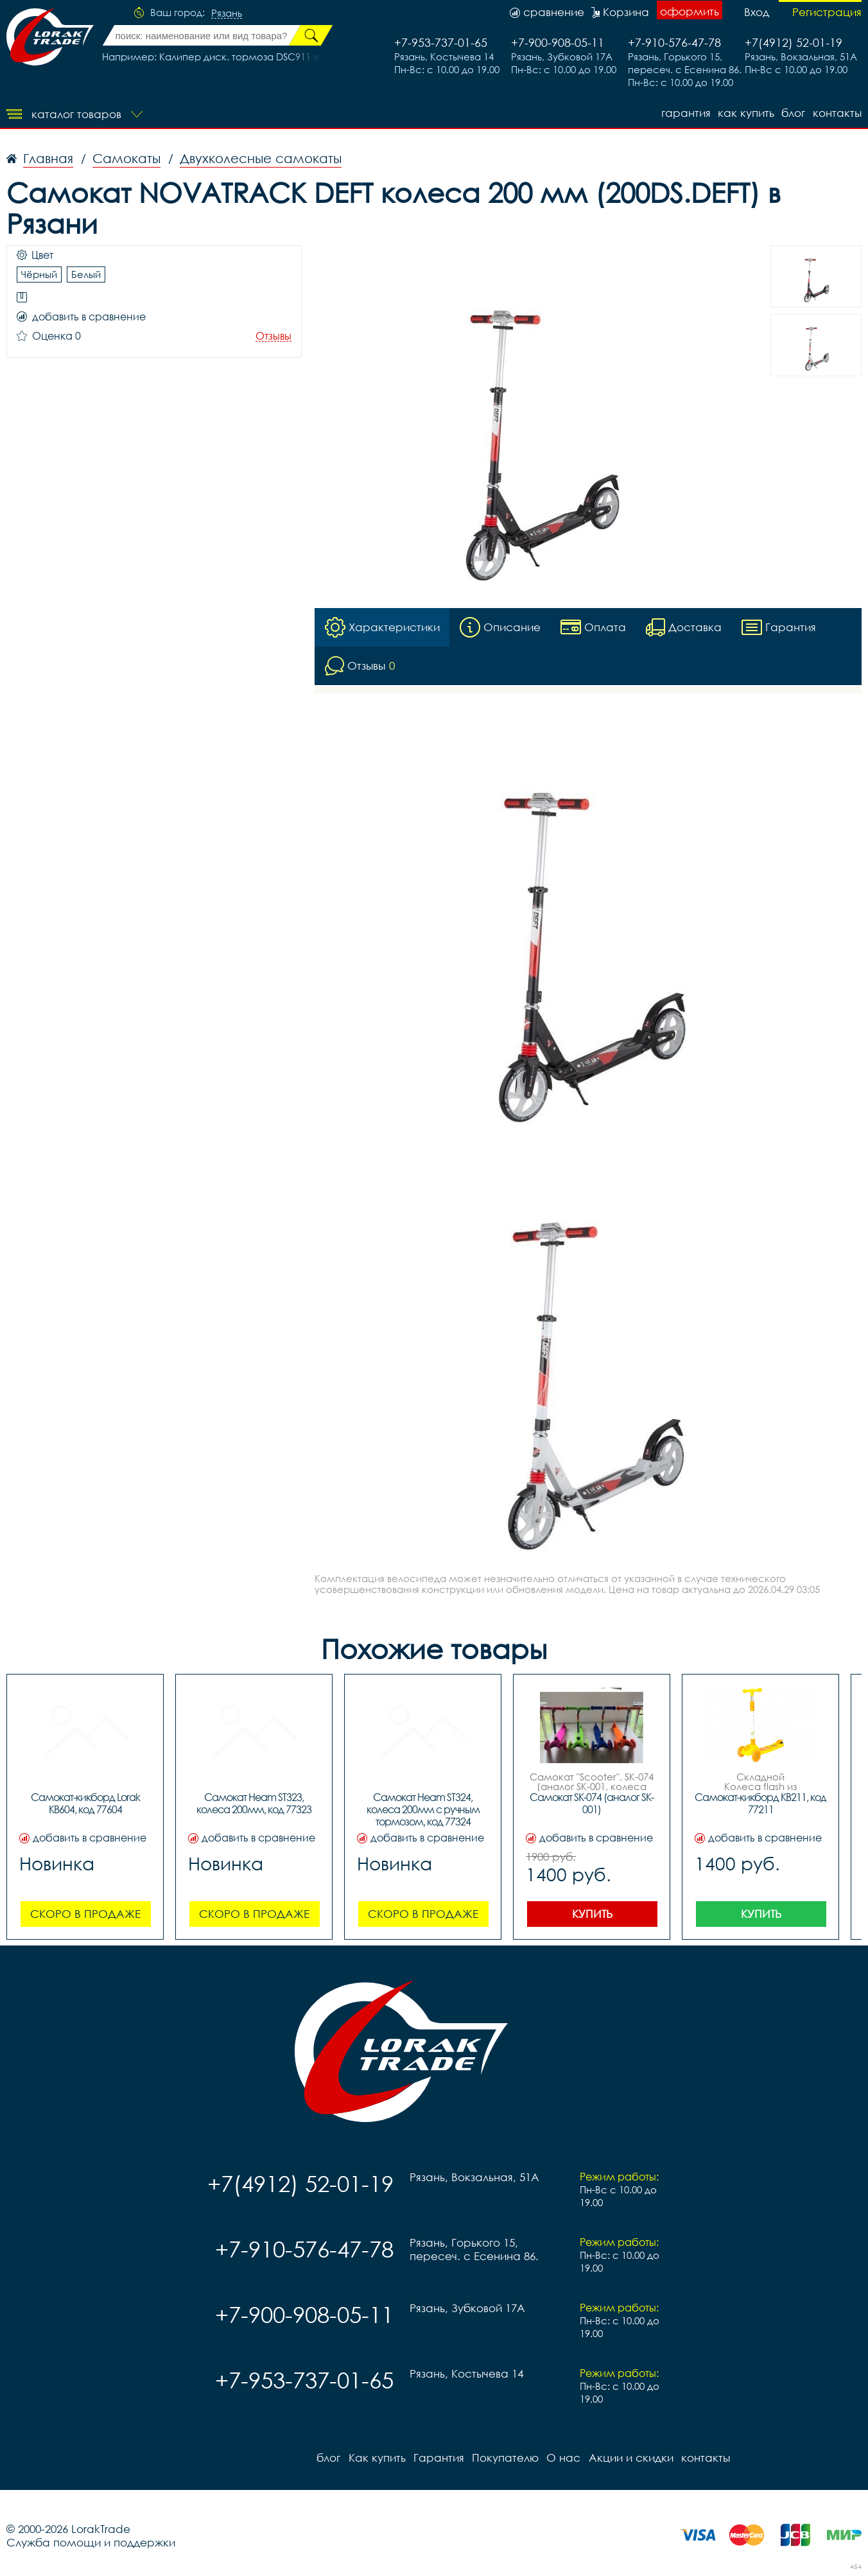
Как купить (745, 112)
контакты (837, 112)
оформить (689, 11)
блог (793, 112)
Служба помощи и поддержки (90, 2542)
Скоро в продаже (85, 1913)
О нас (563, 2457)
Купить (592, 1913)
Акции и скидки (629, 2457)
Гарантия (684, 112)
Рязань (226, 13)
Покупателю (504, 2457)
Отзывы (273, 336)
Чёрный (39, 274)
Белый (86, 274)
